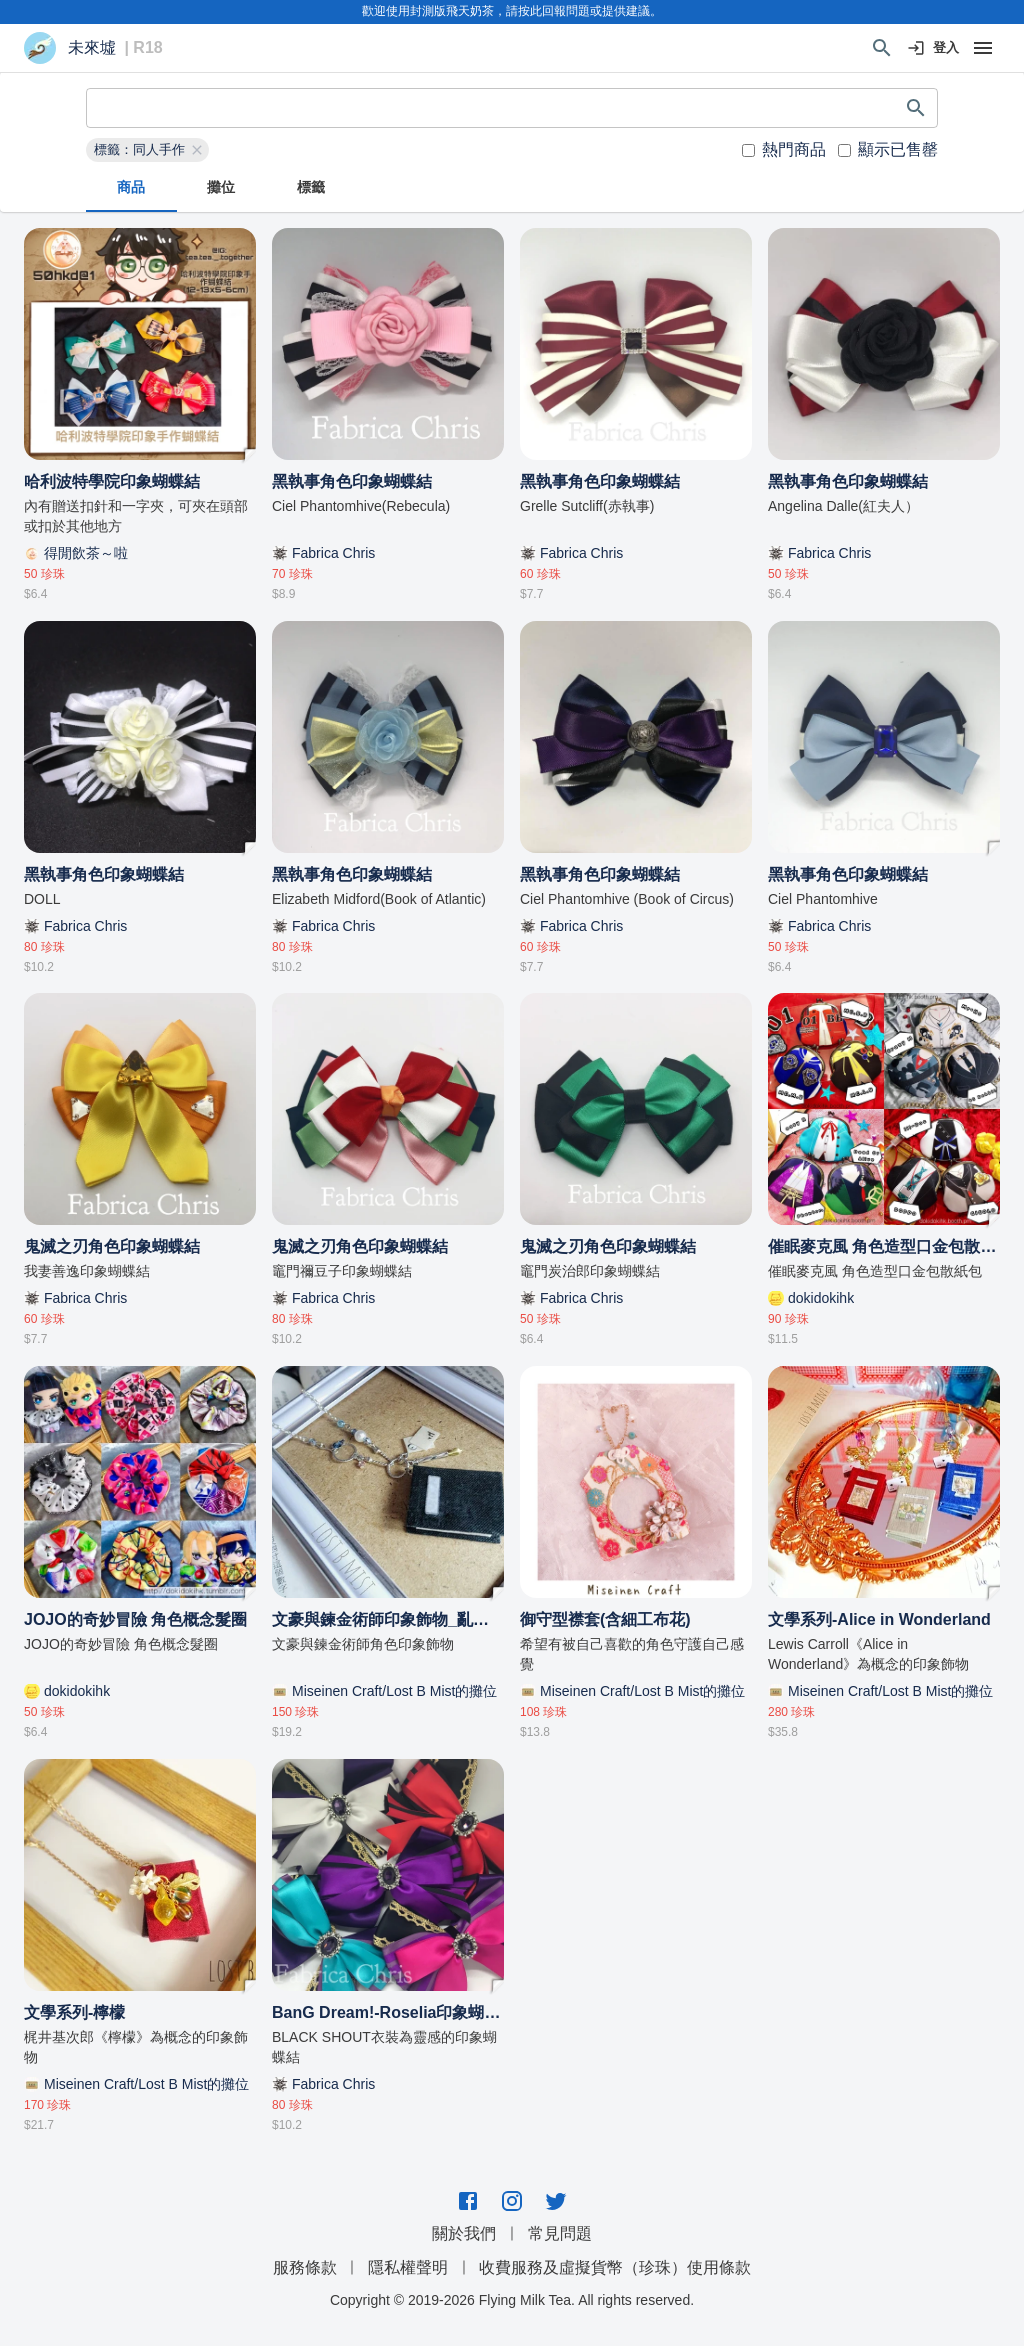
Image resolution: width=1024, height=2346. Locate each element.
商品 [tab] (131, 188)
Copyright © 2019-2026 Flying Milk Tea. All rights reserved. (512, 2300)
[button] (147, 150)
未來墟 (92, 48)
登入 (934, 48)
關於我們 (464, 2233)
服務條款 (305, 2267)
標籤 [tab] (311, 188)
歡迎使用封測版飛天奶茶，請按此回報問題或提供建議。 (512, 11)
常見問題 (560, 2233)
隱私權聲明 (408, 2267)
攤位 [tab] (221, 188)
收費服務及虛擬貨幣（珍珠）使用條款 (615, 2267)
